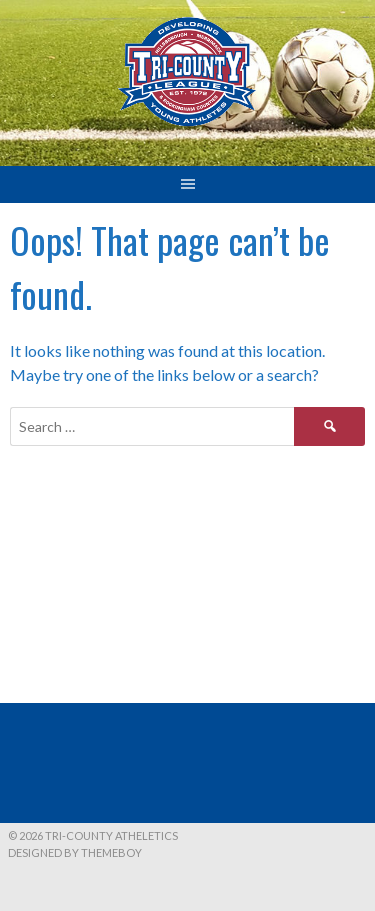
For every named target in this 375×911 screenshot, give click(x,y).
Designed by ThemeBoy (75, 852)
